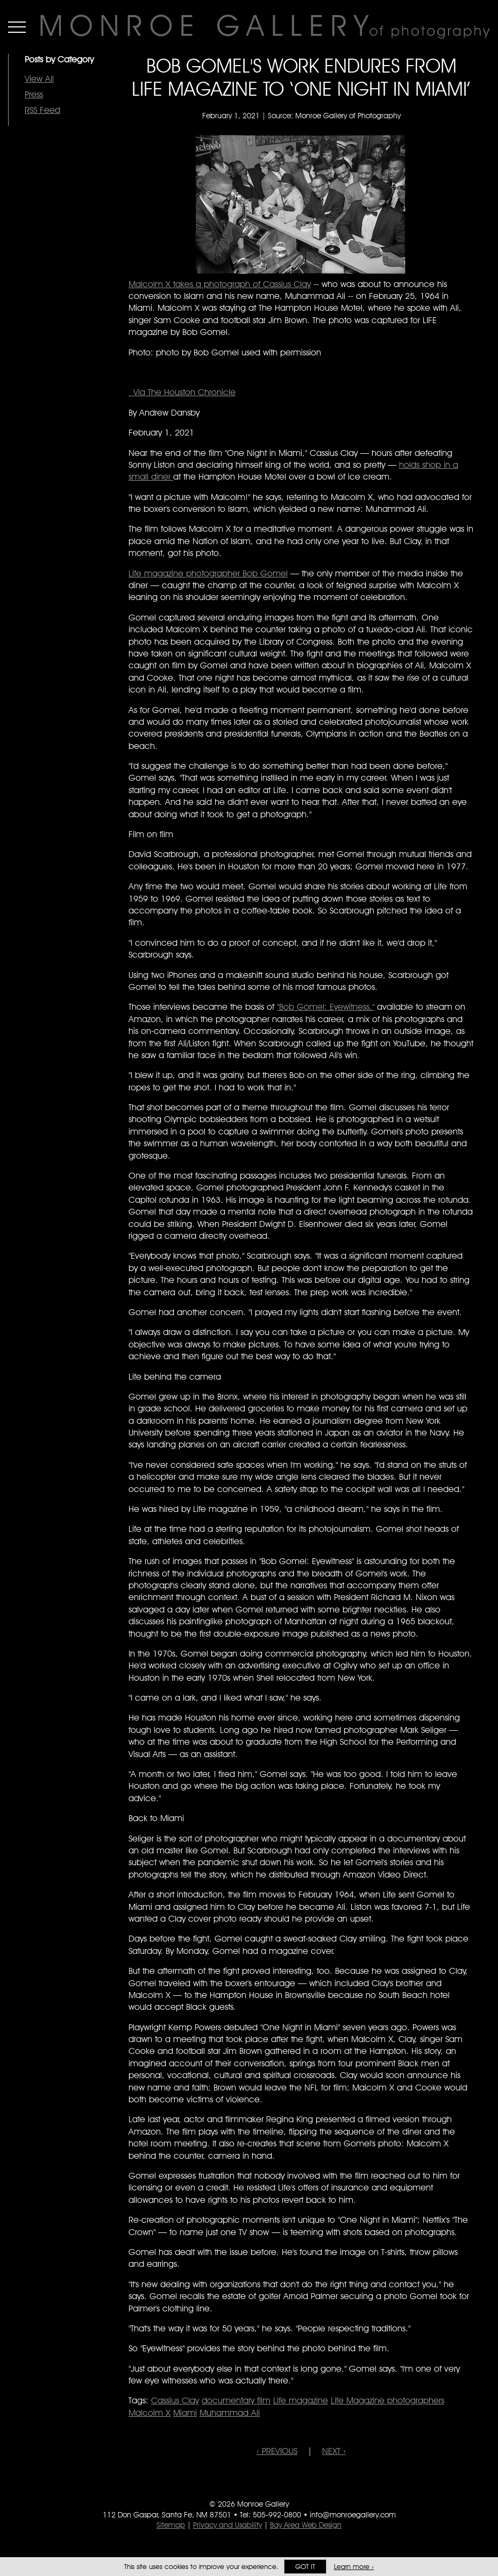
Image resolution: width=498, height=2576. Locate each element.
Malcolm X (149, 2413)
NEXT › (334, 2451)
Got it (305, 2567)
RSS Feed (42, 110)
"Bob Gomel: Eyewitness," (325, 1007)
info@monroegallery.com (353, 2514)
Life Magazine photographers (387, 2400)
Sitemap (170, 2525)
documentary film (236, 2400)
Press (34, 94)
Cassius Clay (175, 2400)
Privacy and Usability (227, 2525)
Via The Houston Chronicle (182, 392)
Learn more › (354, 2567)
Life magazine (300, 2400)
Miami (185, 2413)
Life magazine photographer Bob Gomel (208, 573)
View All (39, 79)
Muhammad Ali (230, 2413)
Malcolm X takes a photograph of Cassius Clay (220, 284)
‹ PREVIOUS (277, 2451)
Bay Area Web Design (306, 2525)
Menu (17, 26)
